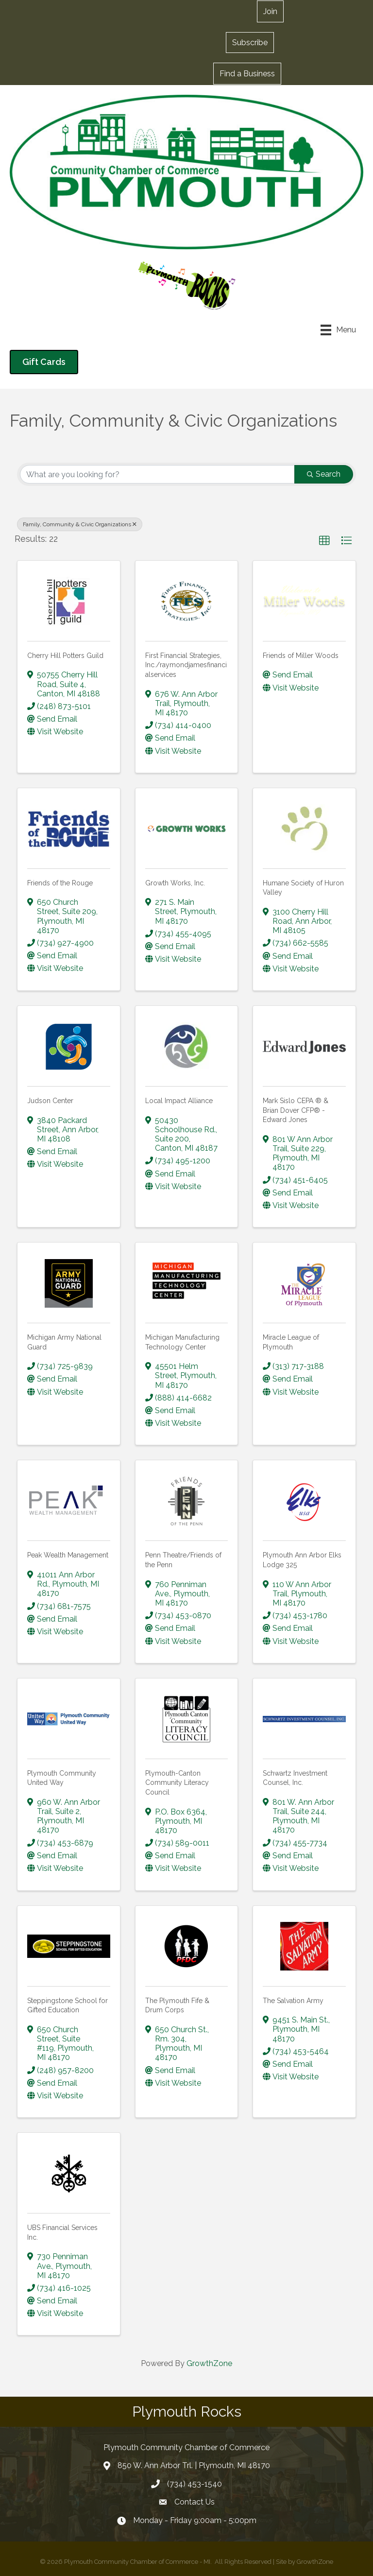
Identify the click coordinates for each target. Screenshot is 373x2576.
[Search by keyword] (157, 474)
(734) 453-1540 (194, 2484)
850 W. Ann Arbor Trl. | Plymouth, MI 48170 (194, 2465)
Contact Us (194, 2502)
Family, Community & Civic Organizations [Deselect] (79, 524)
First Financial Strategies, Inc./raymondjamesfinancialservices (186, 665)
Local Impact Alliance (179, 1101)
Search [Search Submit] (323, 474)
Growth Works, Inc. (175, 883)
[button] (270, 11)
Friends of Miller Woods (301, 655)
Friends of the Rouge (60, 883)
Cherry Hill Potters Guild (65, 655)
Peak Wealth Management (67, 1555)
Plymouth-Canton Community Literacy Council (177, 1782)
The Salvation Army (293, 2001)
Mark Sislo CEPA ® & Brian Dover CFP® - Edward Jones (295, 1110)
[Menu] (338, 330)
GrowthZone (209, 2363)
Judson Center (50, 1101)
